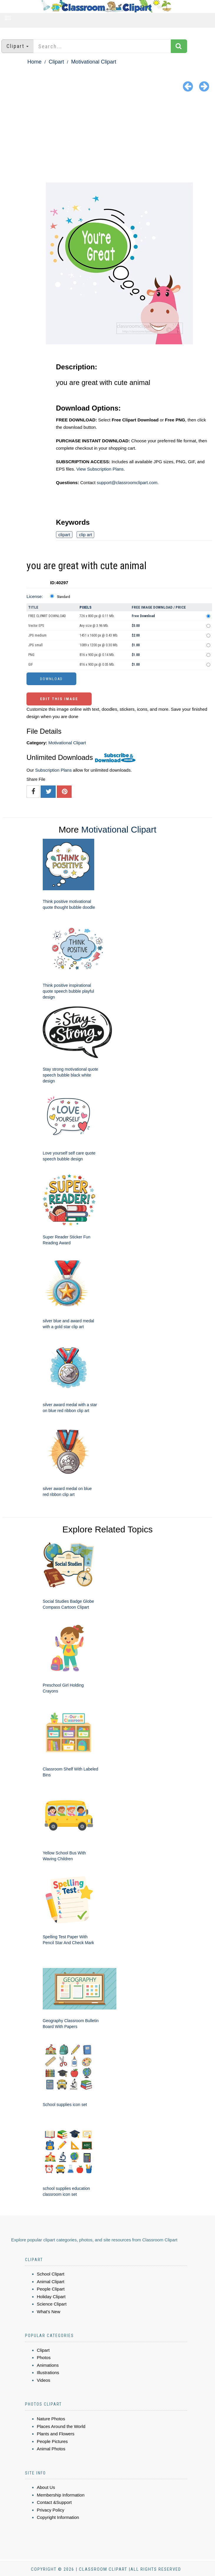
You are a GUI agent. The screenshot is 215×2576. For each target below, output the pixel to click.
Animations (48, 2365)
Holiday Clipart (51, 2296)
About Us (46, 2487)
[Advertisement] (107, 138)
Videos (43, 2380)
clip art (85, 534)
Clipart (56, 62)
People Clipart (50, 2288)
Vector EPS (36, 626)
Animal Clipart (50, 2281)
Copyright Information (58, 2517)
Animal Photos (51, 2448)
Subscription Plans (53, 770)
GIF (30, 664)
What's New (48, 2311)
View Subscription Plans (100, 468)
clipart (64, 534)
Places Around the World (61, 2426)
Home (34, 62)
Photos (44, 2357)
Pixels (86, 607)
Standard (63, 597)
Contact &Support (54, 2502)
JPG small (35, 645)
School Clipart (50, 2273)
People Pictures (52, 2441)
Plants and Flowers (56, 2433)
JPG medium (37, 635)
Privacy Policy (50, 2509)
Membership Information (61, 2494)
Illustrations (48, 2372)
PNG (31, 655)
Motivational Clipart (93, 62)
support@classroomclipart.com (127, 482)
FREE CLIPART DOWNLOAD (47, 616)
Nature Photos (51, 2418)
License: (35, 596)
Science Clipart (52, 2303)
